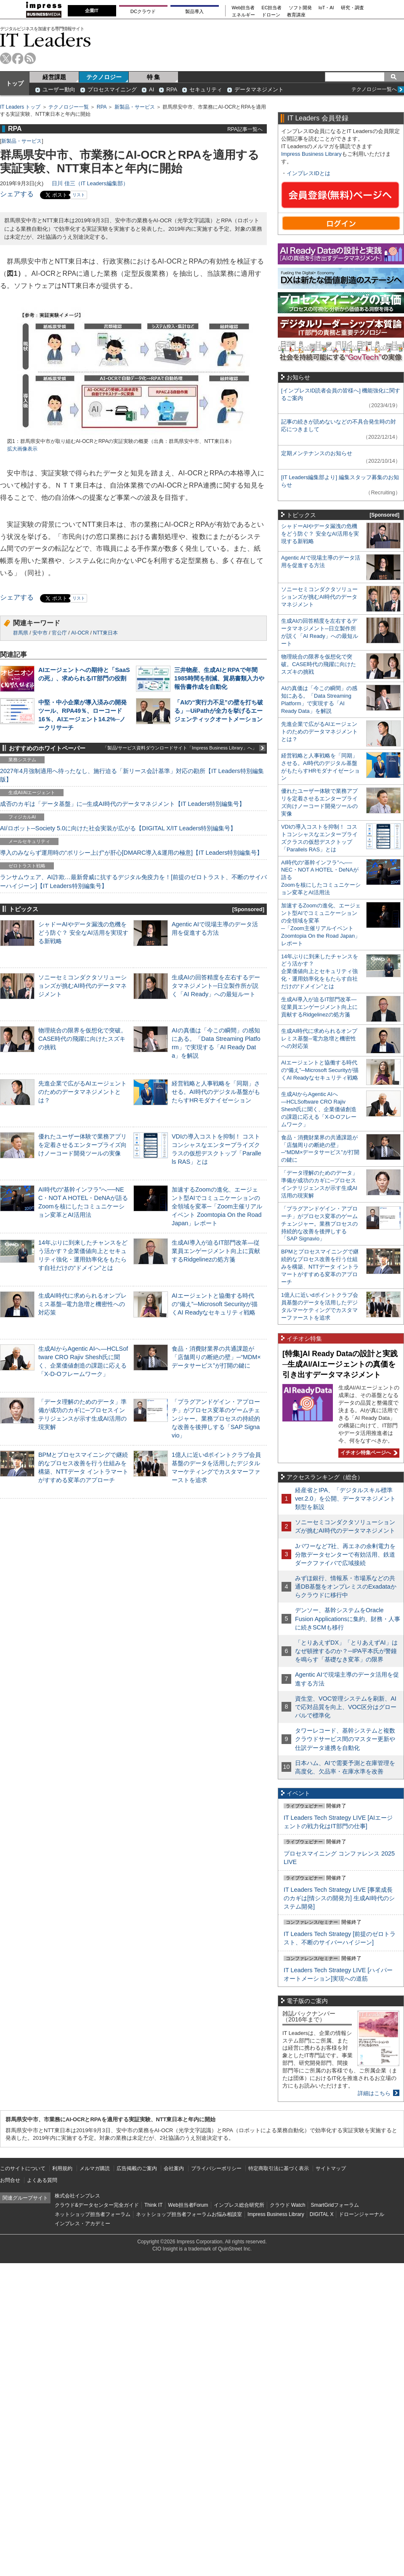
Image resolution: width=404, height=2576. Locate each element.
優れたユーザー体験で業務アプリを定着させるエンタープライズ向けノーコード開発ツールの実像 (82, 1145)
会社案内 (174, 2168)
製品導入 (194, 11)
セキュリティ (205, 89)
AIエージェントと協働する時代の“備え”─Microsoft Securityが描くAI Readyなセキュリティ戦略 (215, 1304)
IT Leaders (45, 39)
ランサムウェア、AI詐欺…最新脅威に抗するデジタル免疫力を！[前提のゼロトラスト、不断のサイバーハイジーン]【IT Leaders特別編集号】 (133, 881)
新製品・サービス (134, 107)
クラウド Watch (288, 2205)
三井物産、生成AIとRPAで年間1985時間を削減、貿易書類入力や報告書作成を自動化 (219, 678)
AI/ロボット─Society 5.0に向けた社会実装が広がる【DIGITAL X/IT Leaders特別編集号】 (118, 828)
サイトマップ (331, 2168)
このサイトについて (22, 2168)
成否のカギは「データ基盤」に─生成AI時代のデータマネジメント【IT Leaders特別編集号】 (122, 803)
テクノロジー (104, 77)
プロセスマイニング (112, 89)
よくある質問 (42, 2180)
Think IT (153, 2205)
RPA (171, 89)
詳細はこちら (374, 2093)
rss (30, 58)
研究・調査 (352, 7)
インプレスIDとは (308, 173)
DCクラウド (143, 11)
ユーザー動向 (59, 89)
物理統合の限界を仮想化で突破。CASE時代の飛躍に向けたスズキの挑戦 (82, 1039)
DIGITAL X (322, 2214)
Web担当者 (243, 7)
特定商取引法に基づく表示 (278, 2168)
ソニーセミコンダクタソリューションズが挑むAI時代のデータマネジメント (82, 985)
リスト (78, 194)
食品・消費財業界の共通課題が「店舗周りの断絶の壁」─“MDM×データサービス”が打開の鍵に (216, 1357)
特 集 (153, 77)
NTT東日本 (105, 633)
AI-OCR (80, 633)
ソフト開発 (300, 7)
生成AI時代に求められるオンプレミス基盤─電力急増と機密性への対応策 (82, 1304)
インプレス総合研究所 (239, 2205)
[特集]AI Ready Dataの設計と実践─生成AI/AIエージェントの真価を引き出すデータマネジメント (340, 1364)
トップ (15, 83)
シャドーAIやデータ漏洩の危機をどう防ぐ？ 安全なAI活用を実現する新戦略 (83, 932)
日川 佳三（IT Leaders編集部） (90, 183)
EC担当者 (272, 7)
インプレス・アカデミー (82, 2224)
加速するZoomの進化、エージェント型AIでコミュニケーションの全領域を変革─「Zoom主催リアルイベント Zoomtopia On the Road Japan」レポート (217, 1206)
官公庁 (59, 633)
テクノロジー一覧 (68, 107)
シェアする (17, 193)
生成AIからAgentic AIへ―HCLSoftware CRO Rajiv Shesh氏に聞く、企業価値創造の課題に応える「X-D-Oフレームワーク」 (318, 1109)
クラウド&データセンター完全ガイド (97, 2205)
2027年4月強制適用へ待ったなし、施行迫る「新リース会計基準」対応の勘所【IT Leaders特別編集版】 (132, 775)
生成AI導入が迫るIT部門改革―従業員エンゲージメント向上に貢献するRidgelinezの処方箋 (216, 1251)
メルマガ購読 (95, 2168)
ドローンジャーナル (361, 2214)
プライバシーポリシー (216, 2168)
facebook (18, 58)
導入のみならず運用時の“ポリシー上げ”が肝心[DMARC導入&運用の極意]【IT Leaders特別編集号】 (131, 852)
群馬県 (20, 633)
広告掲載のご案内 (137, 2168)
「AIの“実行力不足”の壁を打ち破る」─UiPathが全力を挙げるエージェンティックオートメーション (218, 711)
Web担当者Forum (188, 2205)
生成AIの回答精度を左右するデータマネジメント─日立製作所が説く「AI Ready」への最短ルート (216, 985)
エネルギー (243, 15)
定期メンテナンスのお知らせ (316, 453)
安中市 (40, 633)
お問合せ (10, 2180)
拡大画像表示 (22, 449)
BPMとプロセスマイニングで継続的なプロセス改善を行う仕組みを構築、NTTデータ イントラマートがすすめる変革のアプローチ (320, 1266)
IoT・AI (326, 7)
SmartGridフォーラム (335, 2205)
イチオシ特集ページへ (367, 1452)
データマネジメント (259, 89)
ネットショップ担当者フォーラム (92, 2214)
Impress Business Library (311, 154)
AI (151, 89)
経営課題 (54, 77)
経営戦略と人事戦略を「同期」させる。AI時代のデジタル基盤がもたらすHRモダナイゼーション (216, 1092)
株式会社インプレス (77, 2196)
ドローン (271, 15)
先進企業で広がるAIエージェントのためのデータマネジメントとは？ (82, 1092)
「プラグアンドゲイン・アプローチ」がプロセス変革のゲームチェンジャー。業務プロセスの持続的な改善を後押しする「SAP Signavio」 (216, 1418)
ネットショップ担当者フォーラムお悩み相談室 (189, 2214)
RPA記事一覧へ (245, 129)
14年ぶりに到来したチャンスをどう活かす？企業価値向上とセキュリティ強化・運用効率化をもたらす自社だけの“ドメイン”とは (319, 971)
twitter (5, 58)
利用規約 (62, 2168)
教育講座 (296, 15)
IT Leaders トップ (20, 107)
